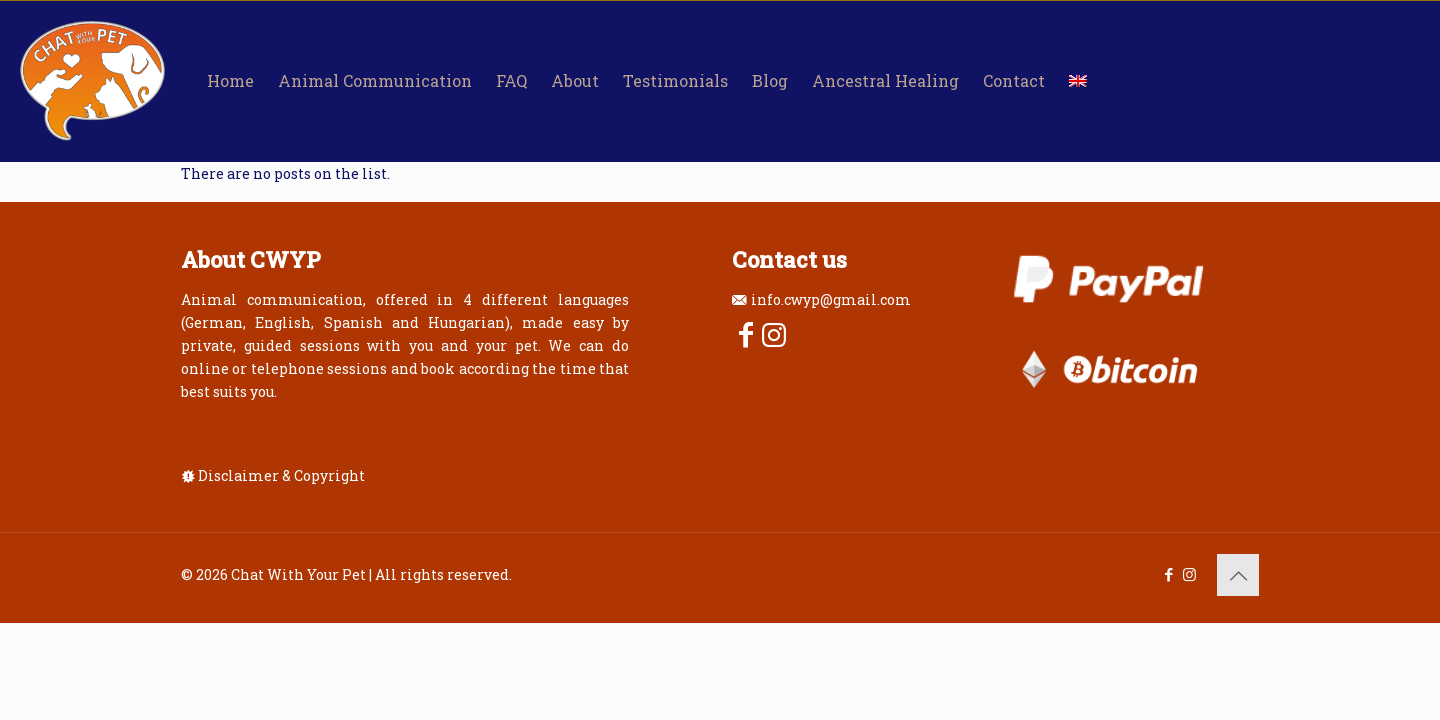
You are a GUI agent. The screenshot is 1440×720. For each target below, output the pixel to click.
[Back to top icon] (1238, 575)
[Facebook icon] (1168, 574)
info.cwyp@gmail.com (831, 299)
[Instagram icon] (1189, 574)
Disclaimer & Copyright (281, 475)
